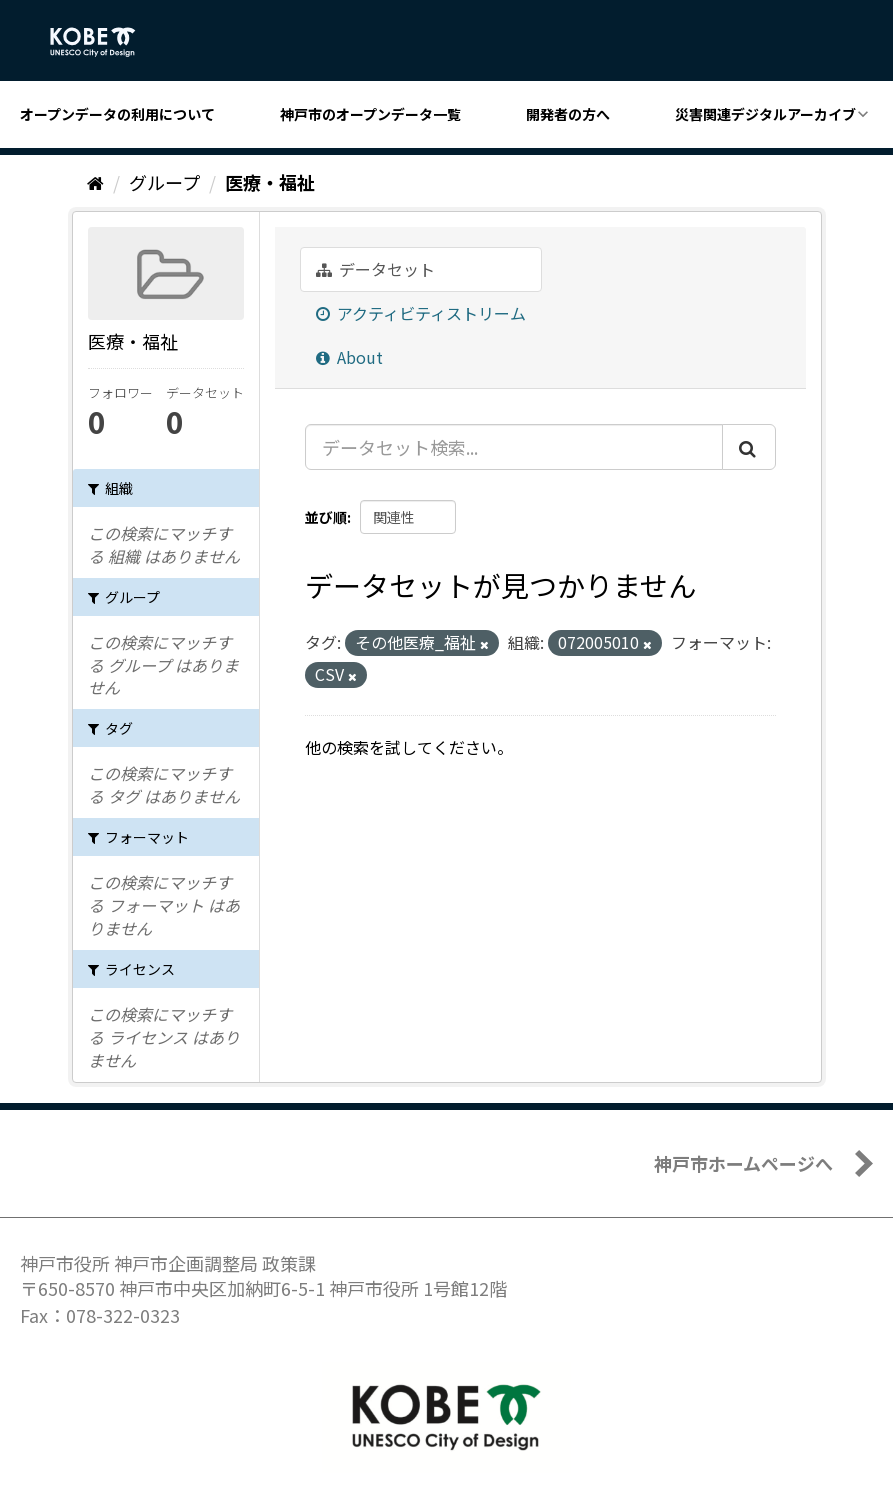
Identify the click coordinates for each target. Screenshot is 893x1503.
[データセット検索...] (514, 447)
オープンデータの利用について (117, 114)
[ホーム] (95, 182)
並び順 (326, 517)
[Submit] (749, 447)
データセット (375, 269)
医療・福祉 (270, 182)
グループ (164, 182)
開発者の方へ (568, 114)
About (349, 357)
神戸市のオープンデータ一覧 (370, 114)
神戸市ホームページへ (743, 1163)
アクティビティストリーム (421, 313)
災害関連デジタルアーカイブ (765, 114)
